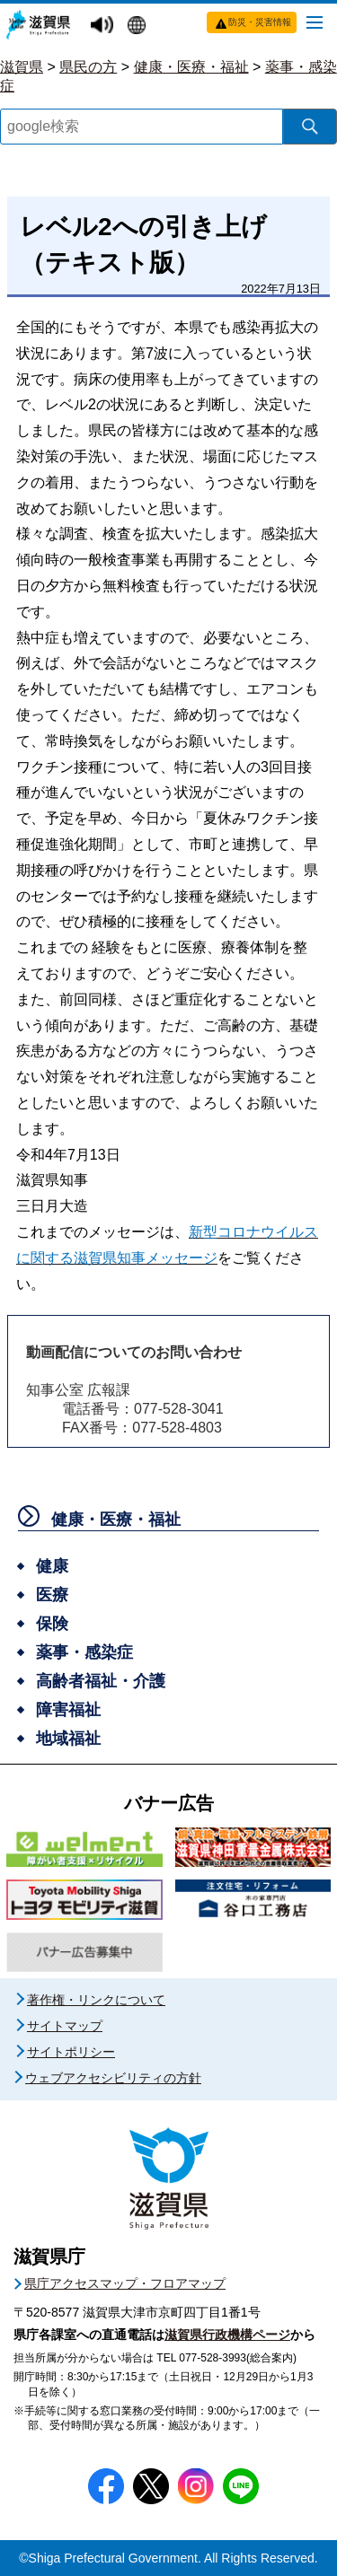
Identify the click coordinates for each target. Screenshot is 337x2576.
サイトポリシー (71, 2052)
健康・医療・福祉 (191, 66)
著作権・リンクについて (96, 2000)
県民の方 (88, 66)
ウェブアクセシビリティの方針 (113, 2078)
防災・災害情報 (259, 22)
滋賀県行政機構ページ (227, 2334)
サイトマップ (64, 2026)
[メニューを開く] (314, 21)
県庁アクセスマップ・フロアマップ (125, 2283)
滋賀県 (21, 66)
